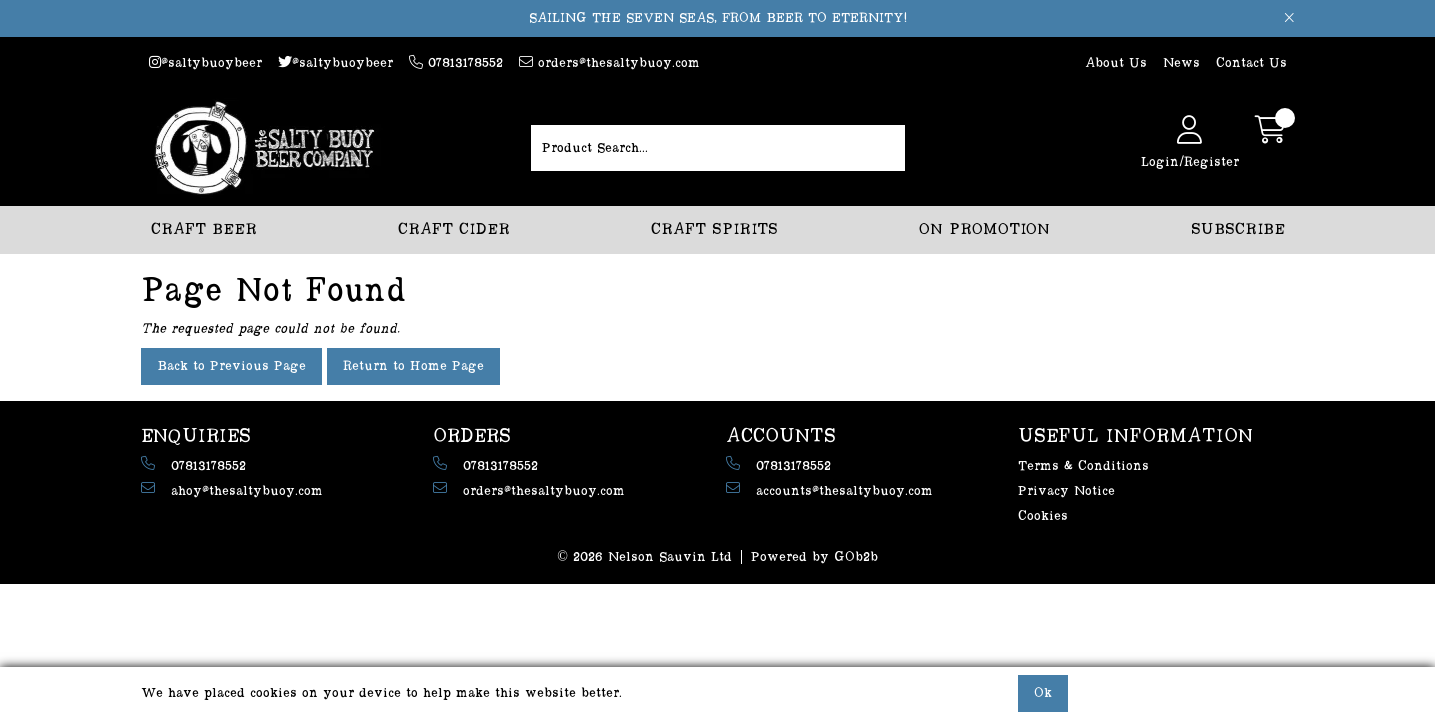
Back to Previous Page (231, 366)
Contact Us (1251, 63)
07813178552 (456, 62)
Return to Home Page (413, 366)
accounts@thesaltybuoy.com (829, 489)
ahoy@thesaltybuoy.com (232, 489)
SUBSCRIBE (1238, 229)
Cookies (1043, 516)
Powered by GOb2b (814, 557)
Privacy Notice (1066, 491)
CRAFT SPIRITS (714, 229)
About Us (1116, 63)
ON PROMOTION (984, 229)
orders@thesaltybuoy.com (609, 62)
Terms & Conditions (1083, 466)
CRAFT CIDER (454, 229)
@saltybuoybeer (205, 62)
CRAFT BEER (204, 229)
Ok (1043, 693)
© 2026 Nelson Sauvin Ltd (644, 557)
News (1181, 63)
